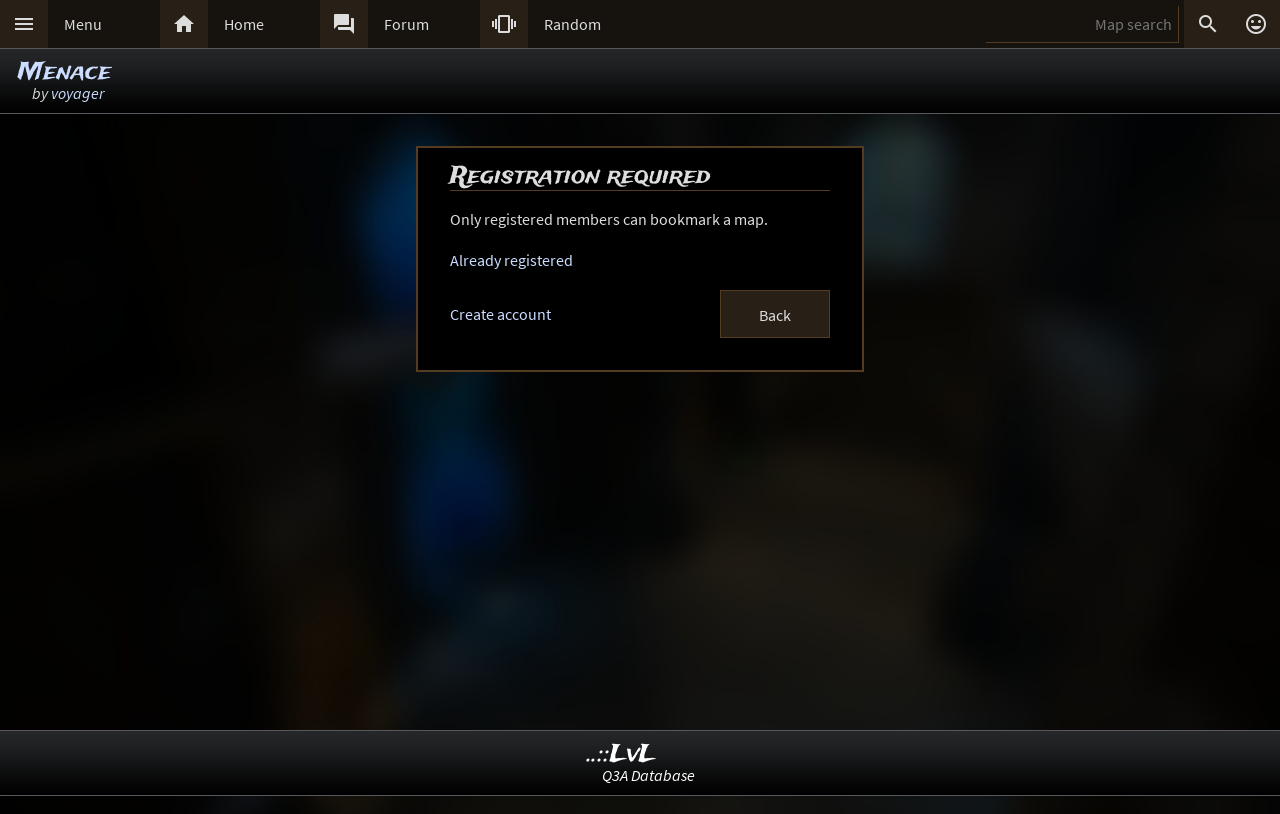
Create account (500, 314)
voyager (77, 93)
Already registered (511, 260)
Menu (83, 24)
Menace (64, 72)
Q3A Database (648, 775)
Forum (406, 24)
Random (572, 24)
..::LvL (621, 754)
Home (244, 24)
